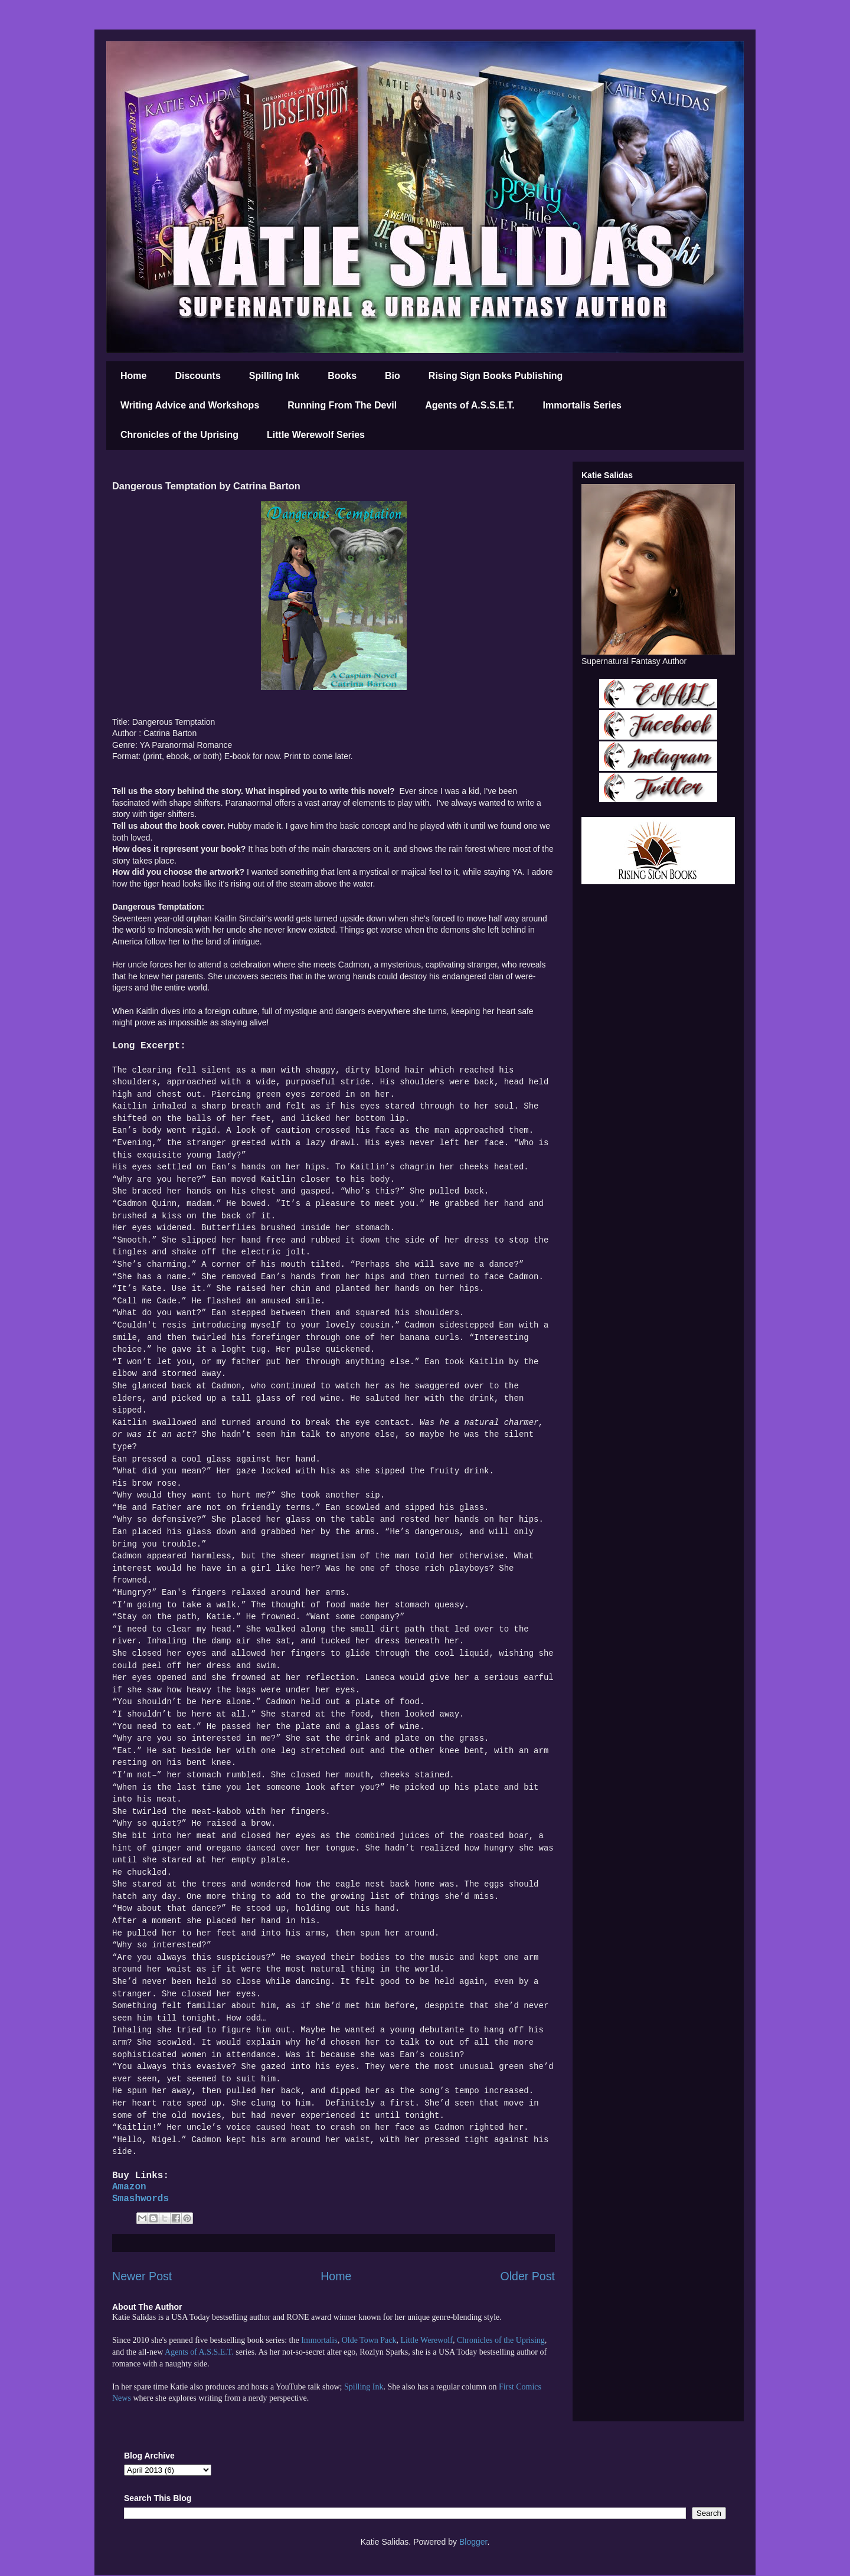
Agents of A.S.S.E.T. (469, 405)
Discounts (197, 376)
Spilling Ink (274, 376)
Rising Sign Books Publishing (496, 376)
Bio (392, 376)
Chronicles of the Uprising (179, 435)
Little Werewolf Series (316, 435)
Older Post (527, 2276)
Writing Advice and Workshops (189, 405)
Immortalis (319, 2340)
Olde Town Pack (369, 2340)
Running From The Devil (342, 405)
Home (133, 376)
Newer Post (142, 2276)
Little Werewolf (426, 2340)
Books (342, 376)
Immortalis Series (582, 405)
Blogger (473, 2541)
